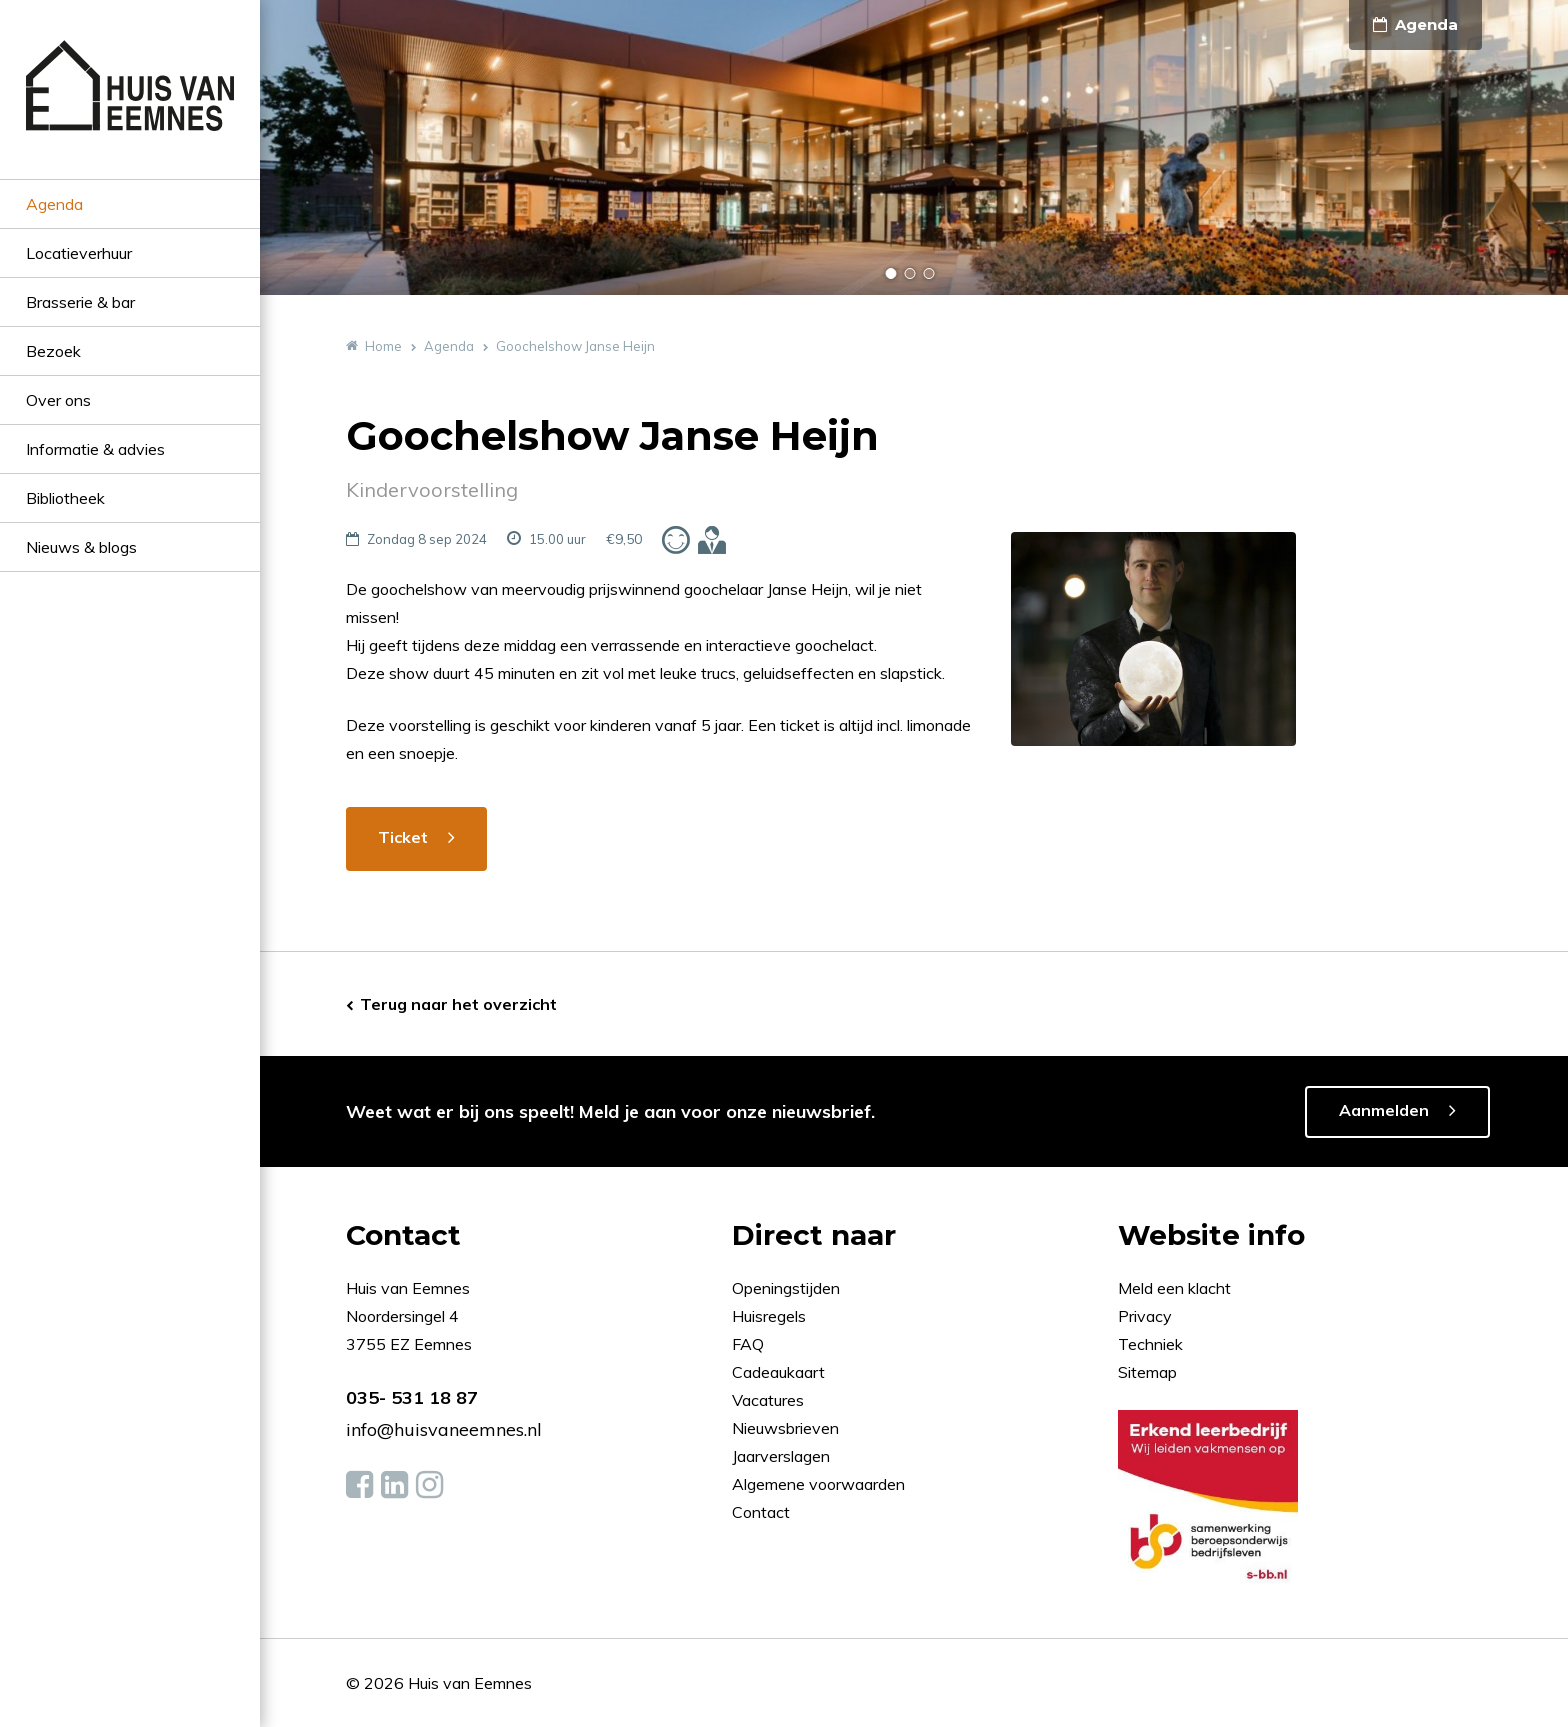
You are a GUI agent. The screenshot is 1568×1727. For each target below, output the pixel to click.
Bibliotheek (65, 498)
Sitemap (1147, 1372)
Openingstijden (786, 1288)
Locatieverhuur (79, 253)
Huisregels (771, 1316)
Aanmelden (1384, 1110)
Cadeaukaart (780, 1372)
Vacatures (768, 1400)
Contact (761, 1512)
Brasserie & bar (80, 302)
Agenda (54, 204)
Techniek (1150, 1344)
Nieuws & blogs (81, 547)
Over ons (58, 400)
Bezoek (53, 351)
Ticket (403, 837)
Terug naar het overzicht (458, 1004)
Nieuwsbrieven (787, 1428)
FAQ (750, 1344)
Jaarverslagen (783, 1456)
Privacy (1145, 1316)
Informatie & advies (95, 449)
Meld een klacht (1174, 1288)
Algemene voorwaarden (818, 1484)
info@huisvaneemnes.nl (444, 1429)
